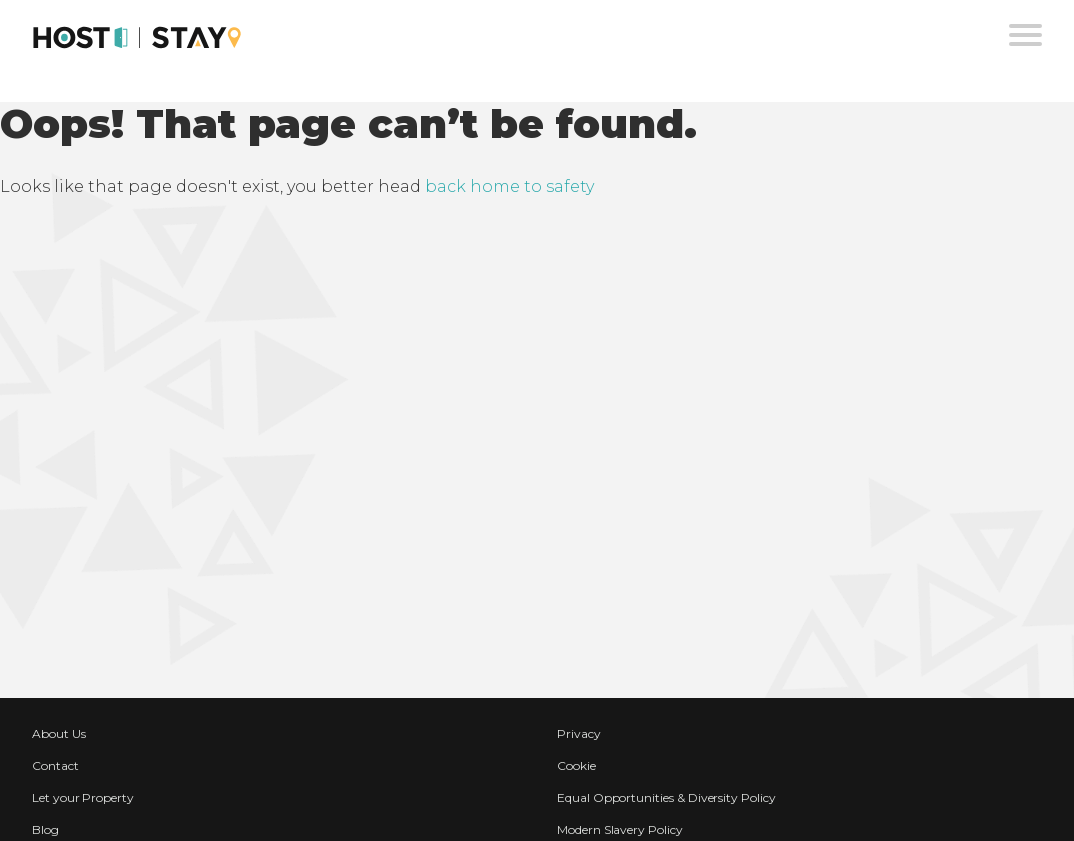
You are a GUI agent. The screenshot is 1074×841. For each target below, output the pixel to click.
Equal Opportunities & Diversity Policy (666, 797)
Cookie (576, 765)
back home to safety (509, 186)
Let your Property (83, 797)
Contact (55, 765)
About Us (59, 733)
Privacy (579, 733)
